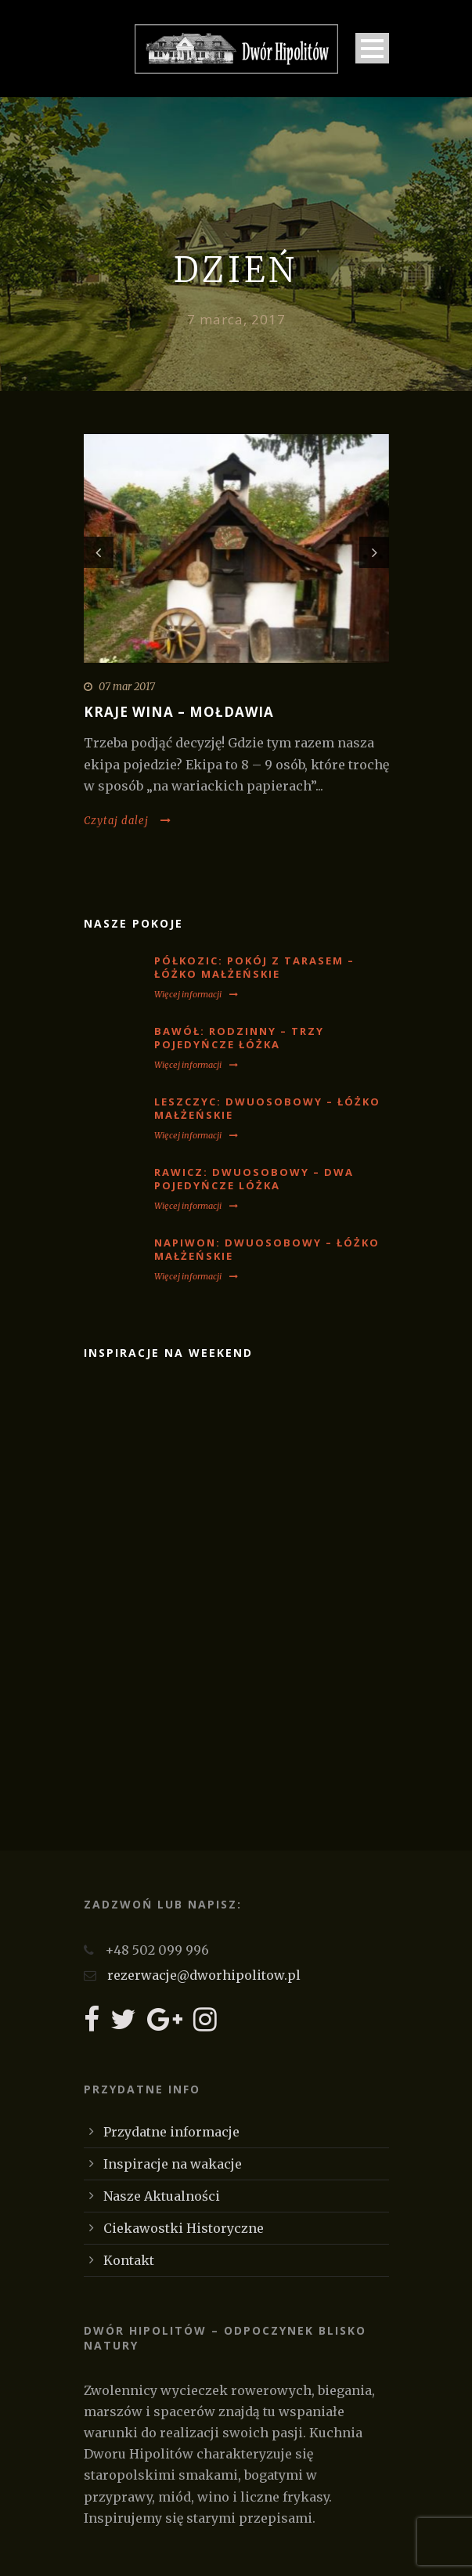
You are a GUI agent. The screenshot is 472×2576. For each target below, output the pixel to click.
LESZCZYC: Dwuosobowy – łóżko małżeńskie (267, 1108)
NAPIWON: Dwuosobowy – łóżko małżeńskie (267, 1249)
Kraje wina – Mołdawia (179, 712)
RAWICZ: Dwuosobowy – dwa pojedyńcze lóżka (254, 1178)
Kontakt (128, 2260)
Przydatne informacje (171, 2132)
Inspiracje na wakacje (172, 2164)
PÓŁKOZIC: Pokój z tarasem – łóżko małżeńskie (254, 967)
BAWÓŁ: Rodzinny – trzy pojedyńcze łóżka (239, 1037)
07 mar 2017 (127, 686)
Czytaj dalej (127, 820)
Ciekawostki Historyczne (183, 2228)
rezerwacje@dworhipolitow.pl (204, 1975)
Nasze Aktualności (161, 2196)
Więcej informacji (196, 994)
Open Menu (372, 48)
